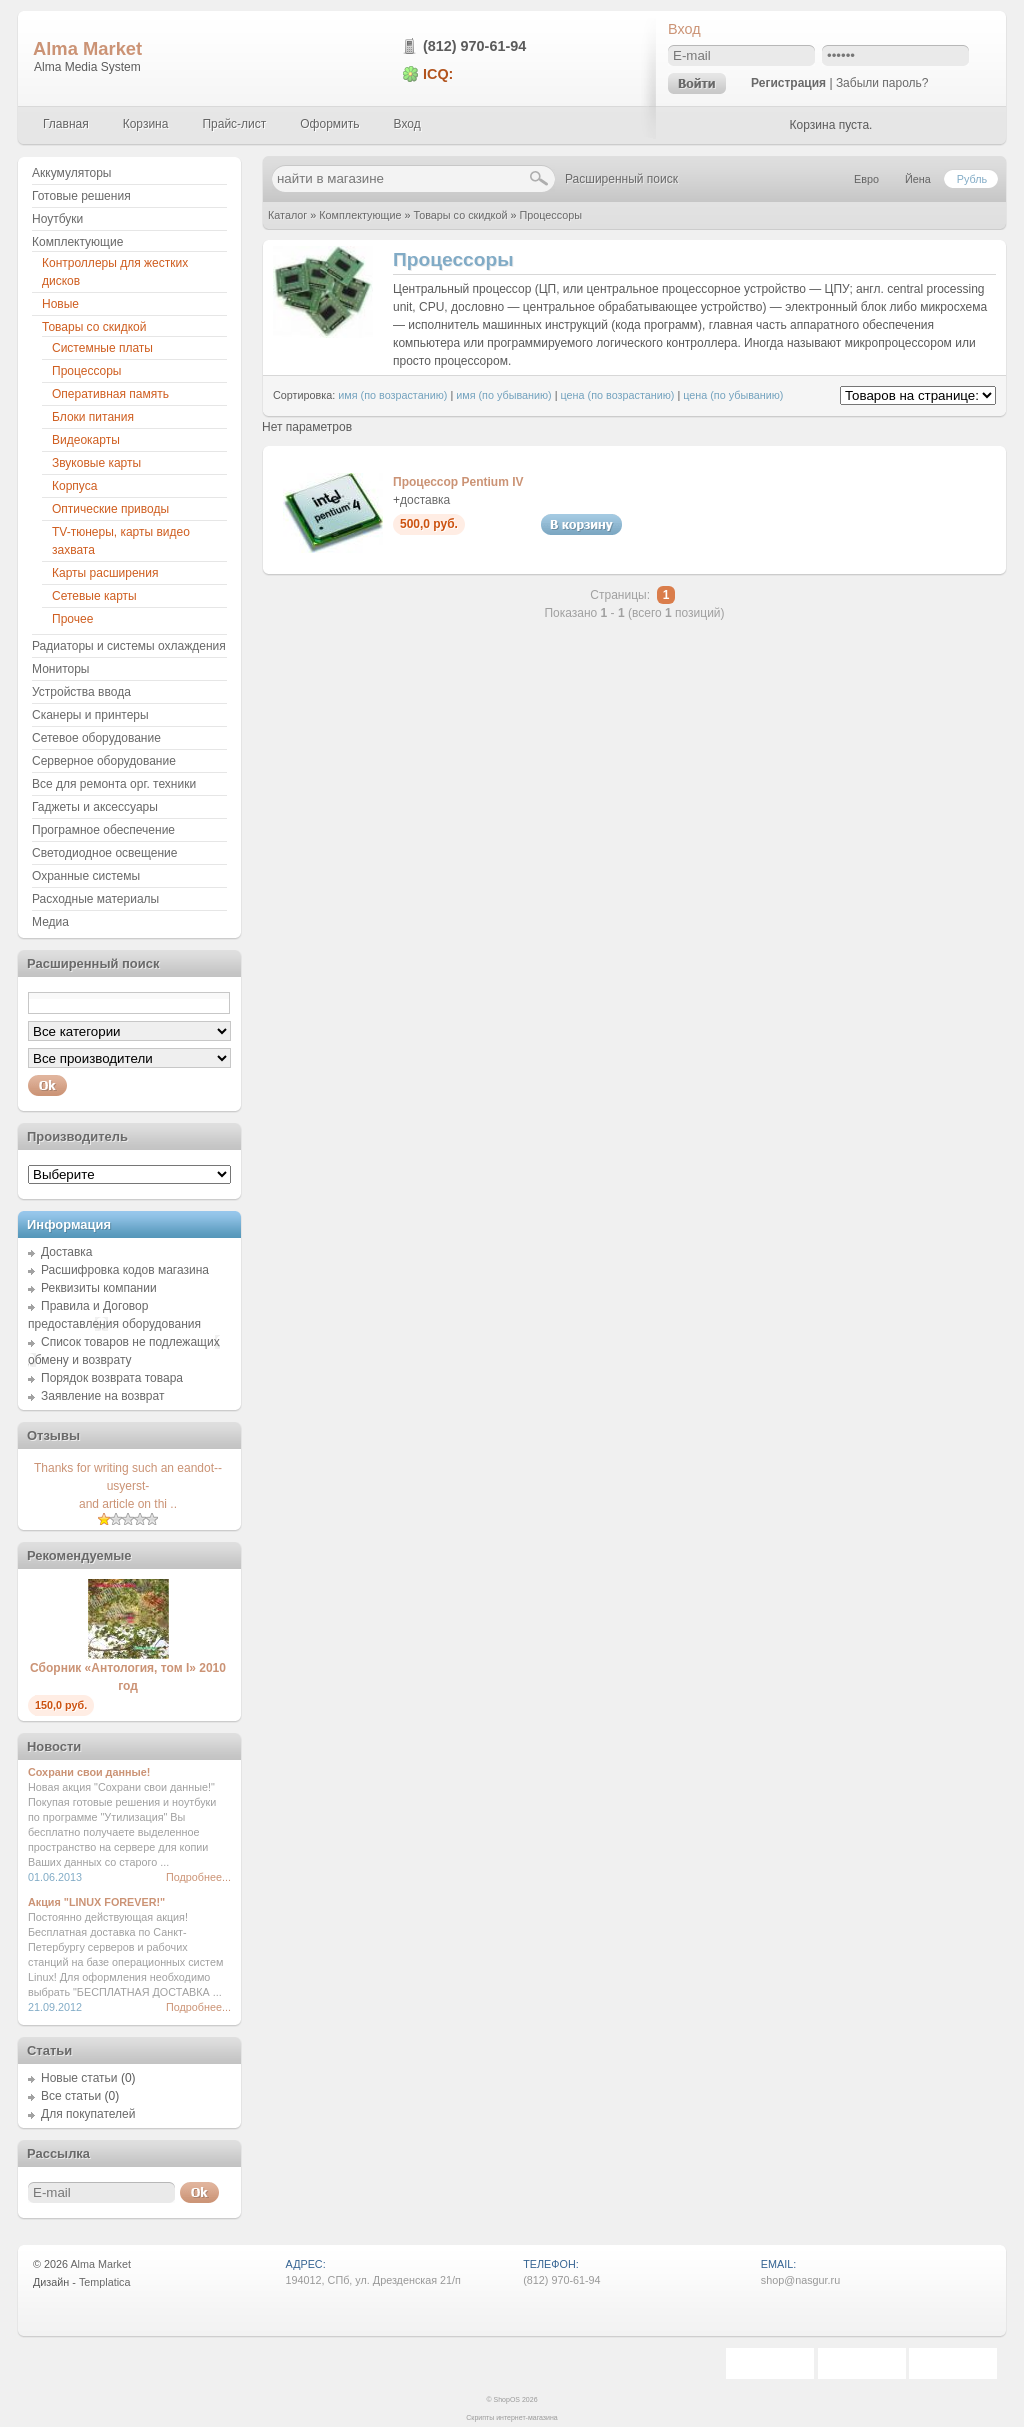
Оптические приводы (110, 509)
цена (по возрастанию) (618, 395)
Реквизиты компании (99, 1288)
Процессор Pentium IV (458, 482)
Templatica (105, 2282)
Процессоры (551, 215)
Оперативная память (110, 394)
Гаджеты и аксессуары (95, 807)
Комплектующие (360, 215)
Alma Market (87, 48)
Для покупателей (88, 2114)
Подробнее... (198, 1877)
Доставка (67, 1252)
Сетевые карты (94, 596)
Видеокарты (86, 440)
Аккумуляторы (71, 173)
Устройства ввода (81, 692)
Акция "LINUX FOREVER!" (96, 1902)
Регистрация (788, 83)
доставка (425, 500)
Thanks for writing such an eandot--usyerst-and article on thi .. (128, 1486)
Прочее (72, 619)
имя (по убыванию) (504, 395)
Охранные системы (86, 876)
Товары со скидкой (460, 215)
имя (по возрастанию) (392, 395)
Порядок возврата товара (112, 1378)
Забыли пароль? (882, 83)
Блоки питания (93, 417)
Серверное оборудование (104, 761)
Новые (60, 304)
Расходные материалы (95, 899)
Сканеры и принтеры (90, 715)
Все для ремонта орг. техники (114, 784)
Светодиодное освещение (104, 853)
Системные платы (102, 348)
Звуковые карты (96, 463)
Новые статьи (79, 2078)
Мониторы (60, 669)
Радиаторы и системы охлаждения (129, 646)
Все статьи (71, 2096)
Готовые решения (81, 196)
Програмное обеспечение (103, 830)
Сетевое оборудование (96, 738)
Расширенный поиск (621, 179)
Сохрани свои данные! (89, 1772)
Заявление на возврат (102, 1396)
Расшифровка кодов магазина (125, 1270)
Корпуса (74, 486)
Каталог (287, 215)
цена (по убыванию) (733, 395)
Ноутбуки (57, 219)
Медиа (50, 922)
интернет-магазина (527, 2417)
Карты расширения (105, 573)
